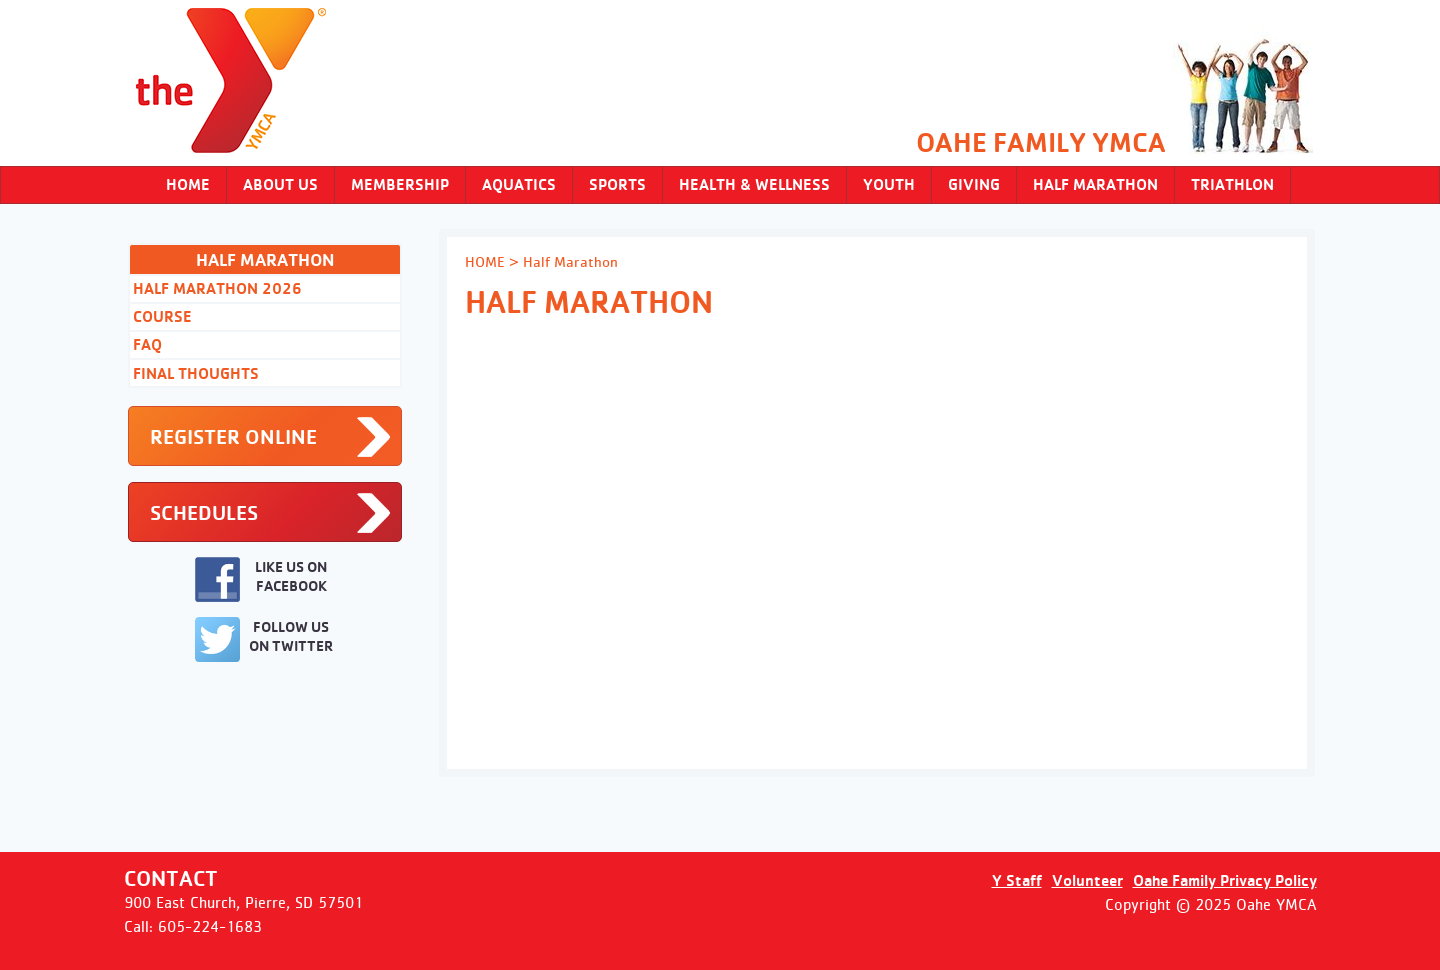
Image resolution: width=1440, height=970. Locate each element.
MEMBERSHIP (400, 184)
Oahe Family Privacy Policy (1225, 880)
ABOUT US (280, 184)
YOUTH (889, 184)
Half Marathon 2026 (217, 288)
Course (162, 316)
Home (188, 184)
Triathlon (1232, 184)
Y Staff (1017, 880)
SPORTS (617, 184)
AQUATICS (519, 184)
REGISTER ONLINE (233, 436)
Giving (974, 184)
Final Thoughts (196, 373)
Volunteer (1087, 880)
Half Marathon (1095, 184)
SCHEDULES (204, 512)
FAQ (147, 344)
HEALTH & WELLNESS (754, 184)
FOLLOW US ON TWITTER (264, 639)
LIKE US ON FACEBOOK (261, 579)
